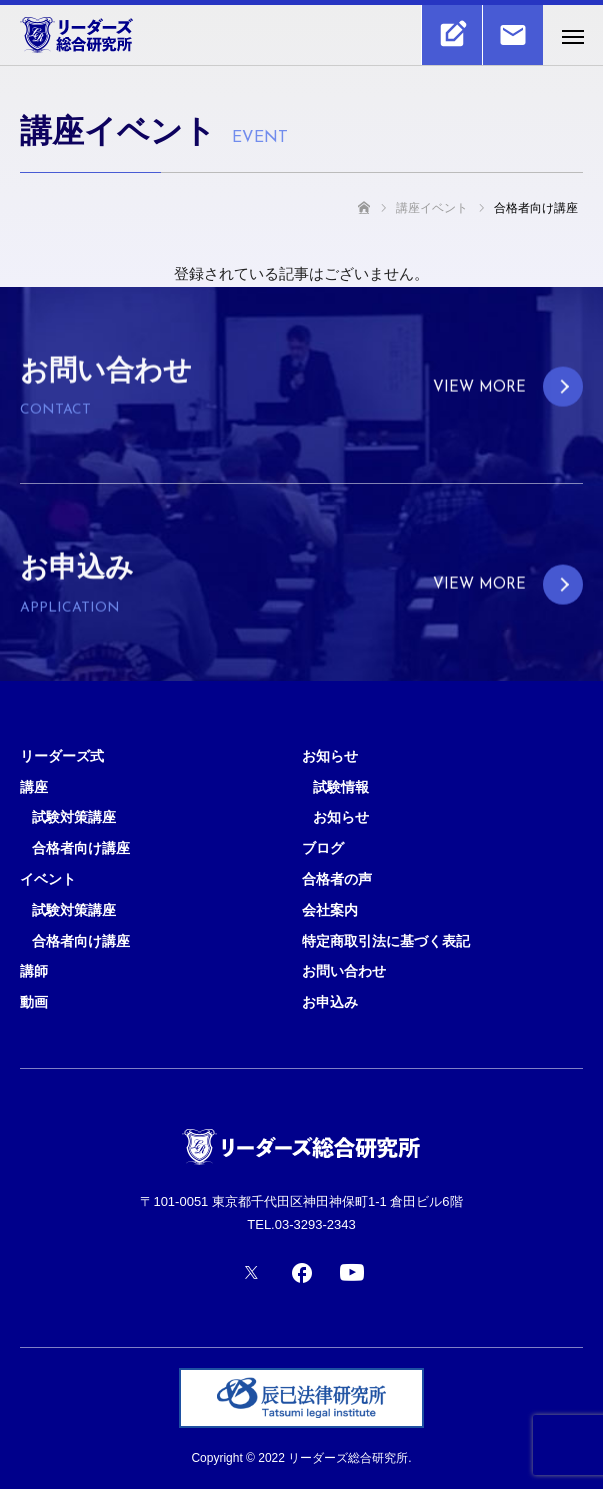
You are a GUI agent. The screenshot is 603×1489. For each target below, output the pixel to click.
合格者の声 (337, 879)
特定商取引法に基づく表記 (386, 941)
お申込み (330, 1002)
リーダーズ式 (62, 756)
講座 (34, 787)
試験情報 (341, 787)
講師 (34, 971)
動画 (34, 1002)
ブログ (323, 848)
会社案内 (330, 910)
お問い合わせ (344, 971)
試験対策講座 (74, 817)
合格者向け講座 (81, 848)
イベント (48, 879)
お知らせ (330, 756)
